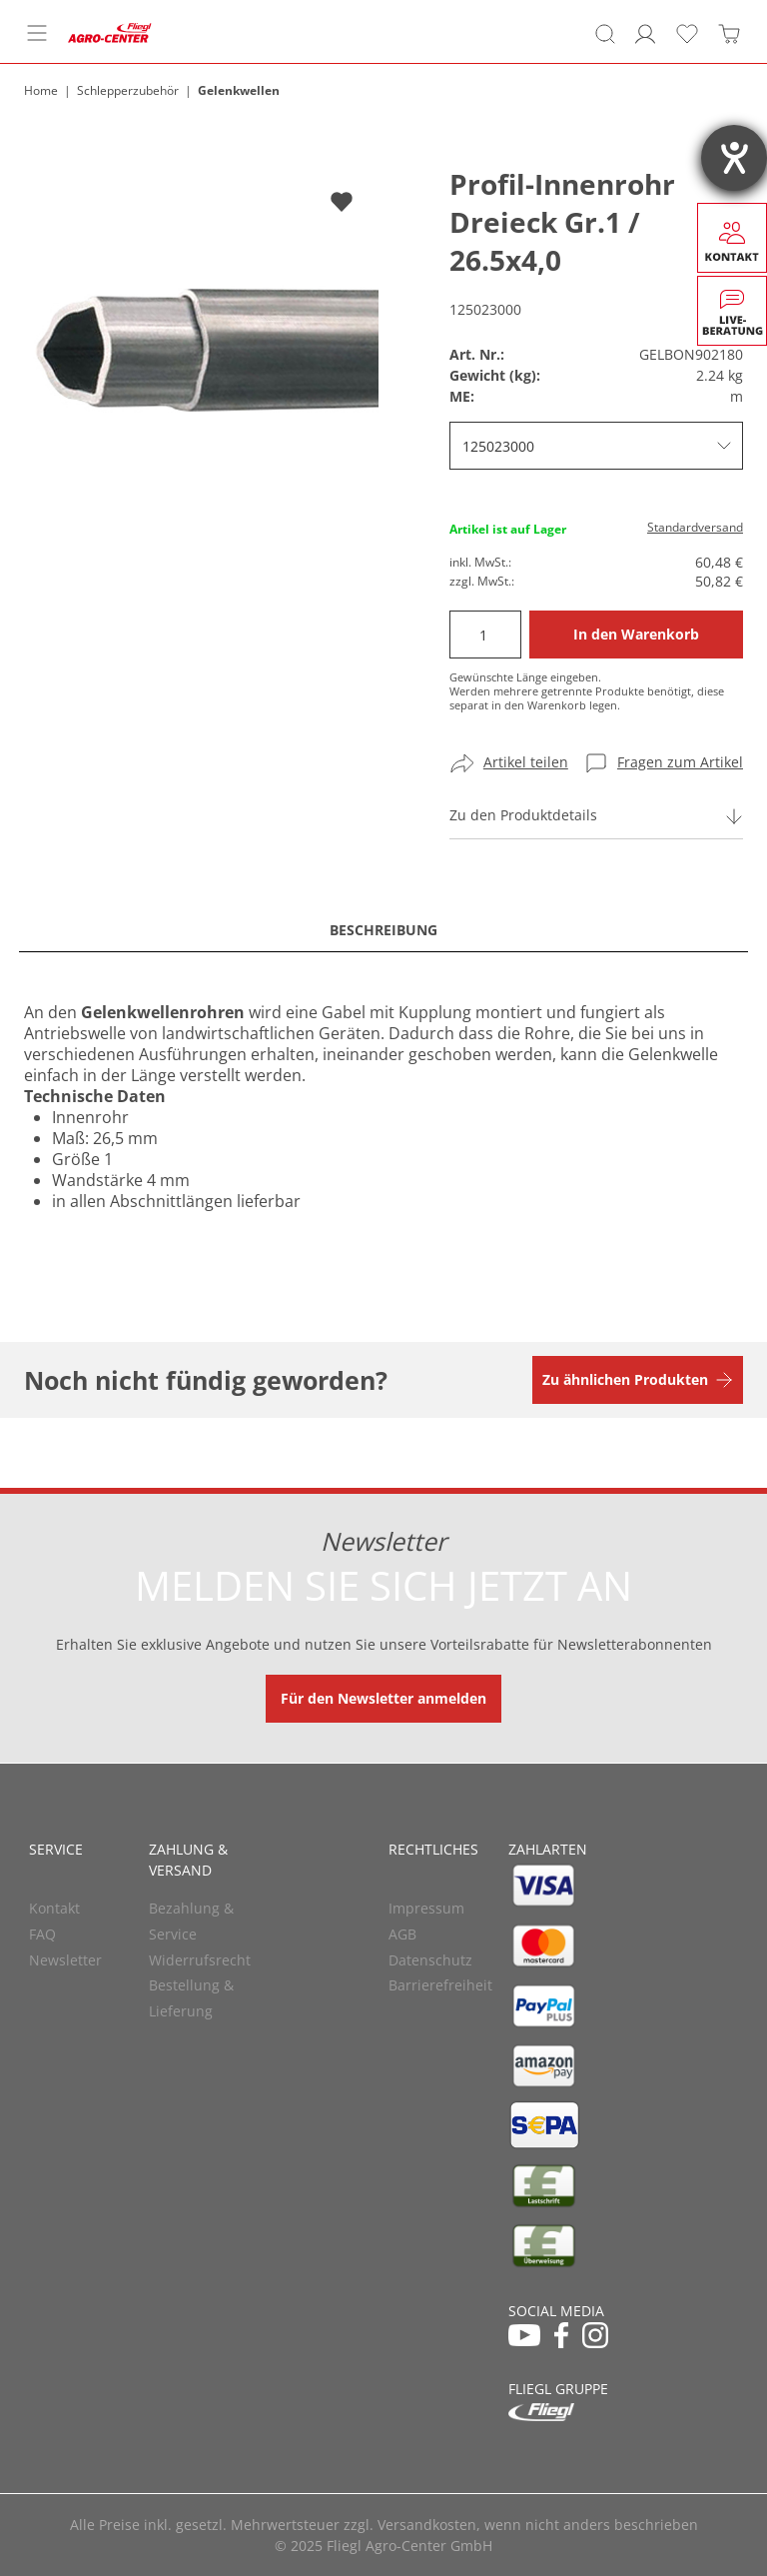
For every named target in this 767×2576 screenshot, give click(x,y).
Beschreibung (383, 929)
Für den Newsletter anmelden (383, 1698)
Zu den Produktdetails (523, 814)
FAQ (42, 1934)
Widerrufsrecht (200, 1959)
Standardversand (695, 527)
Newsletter (65, 1959)
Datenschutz (430, 1959)
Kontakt (54, 1908)
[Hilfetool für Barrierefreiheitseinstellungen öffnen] (734, 158)
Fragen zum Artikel (680, 761)
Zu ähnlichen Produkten (625, 1379)
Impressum (426, 1908)
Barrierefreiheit (440, 1984)
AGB (402, 1934)
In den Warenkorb (636, 634)
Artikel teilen (525, 761)
